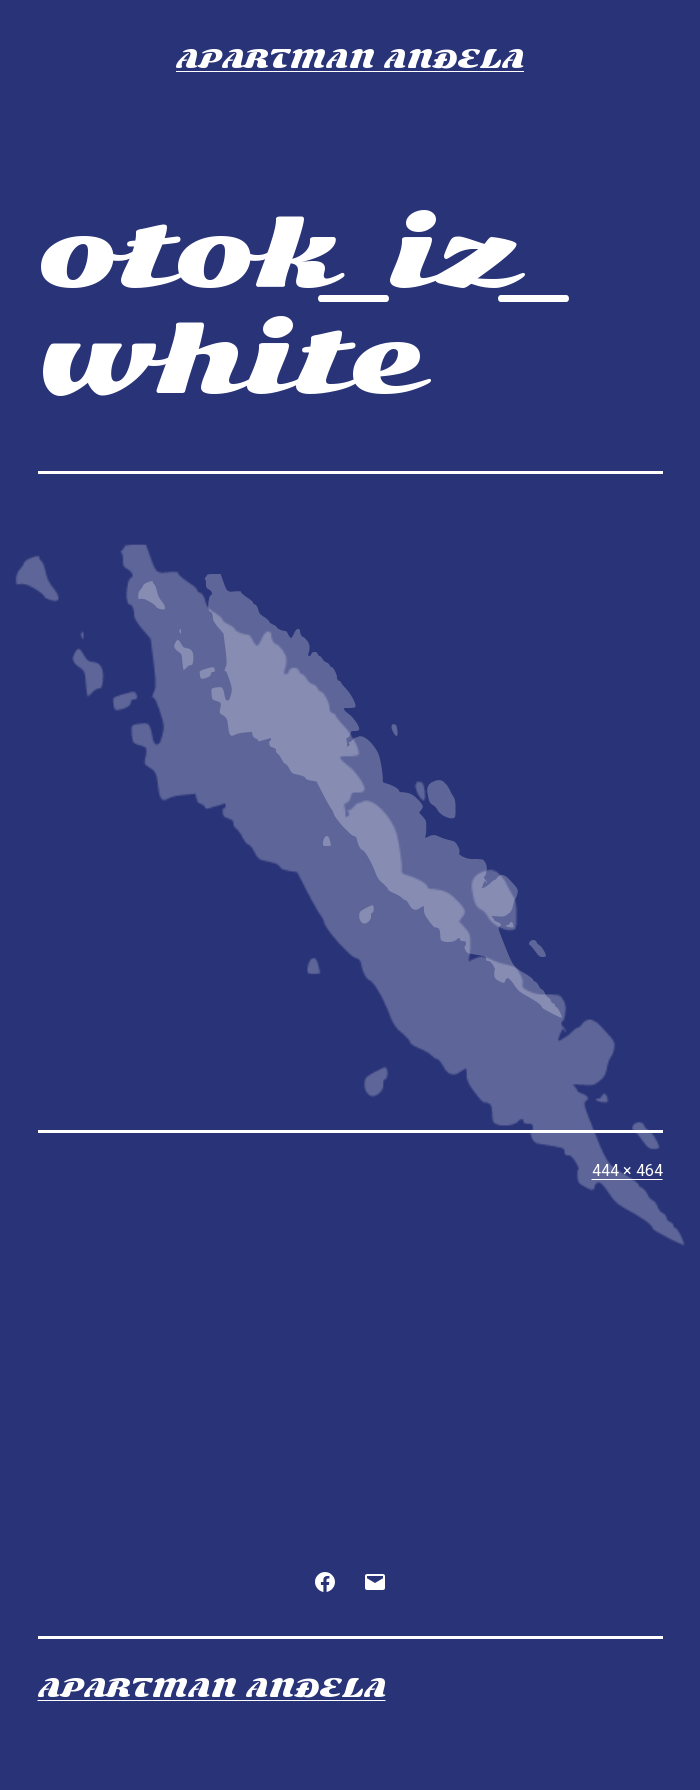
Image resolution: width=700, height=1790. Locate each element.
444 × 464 (627, 1170)
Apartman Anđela (350, 59)
